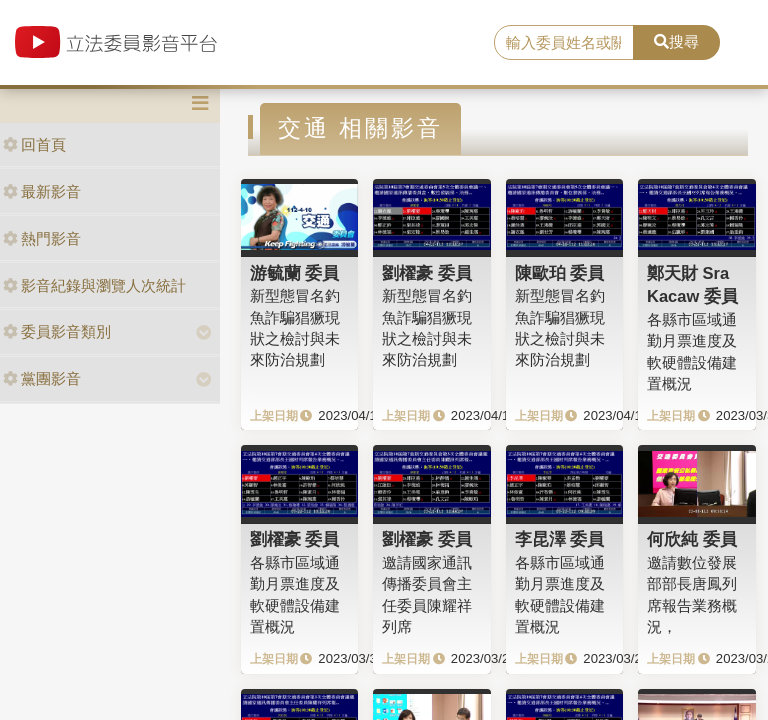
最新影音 (42, 191)
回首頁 (34, 144)
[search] (564, 43)
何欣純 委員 (692, 539)
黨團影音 (42, 378)
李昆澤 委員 (560, 539)
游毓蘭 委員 (295, 273)
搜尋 (676, 41)
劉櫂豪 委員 (427, 273)
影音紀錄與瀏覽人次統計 (94, 285)
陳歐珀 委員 (560, 273)
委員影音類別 (57, 331)
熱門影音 (42, 238)
